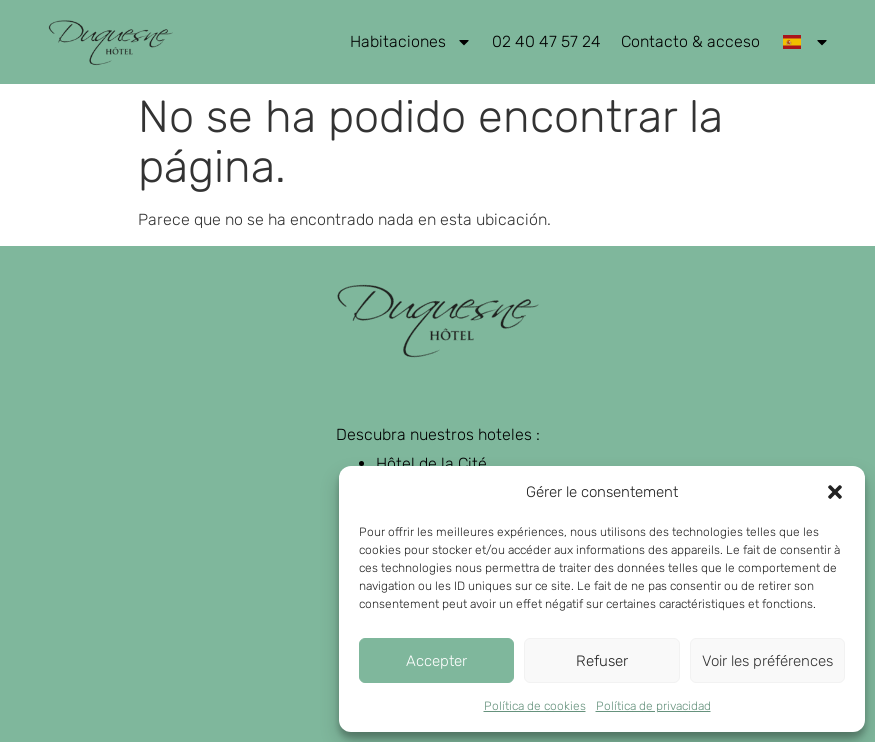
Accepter (436, 661)
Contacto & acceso (690, 41)
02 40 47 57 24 (546, 41)
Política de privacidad (653, 706)
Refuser (602, 661)
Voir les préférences (767, 661)
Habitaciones (411, 42)
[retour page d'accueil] (110, 42)
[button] (835, 492)
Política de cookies (535, 706)
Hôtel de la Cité (431, 463)
